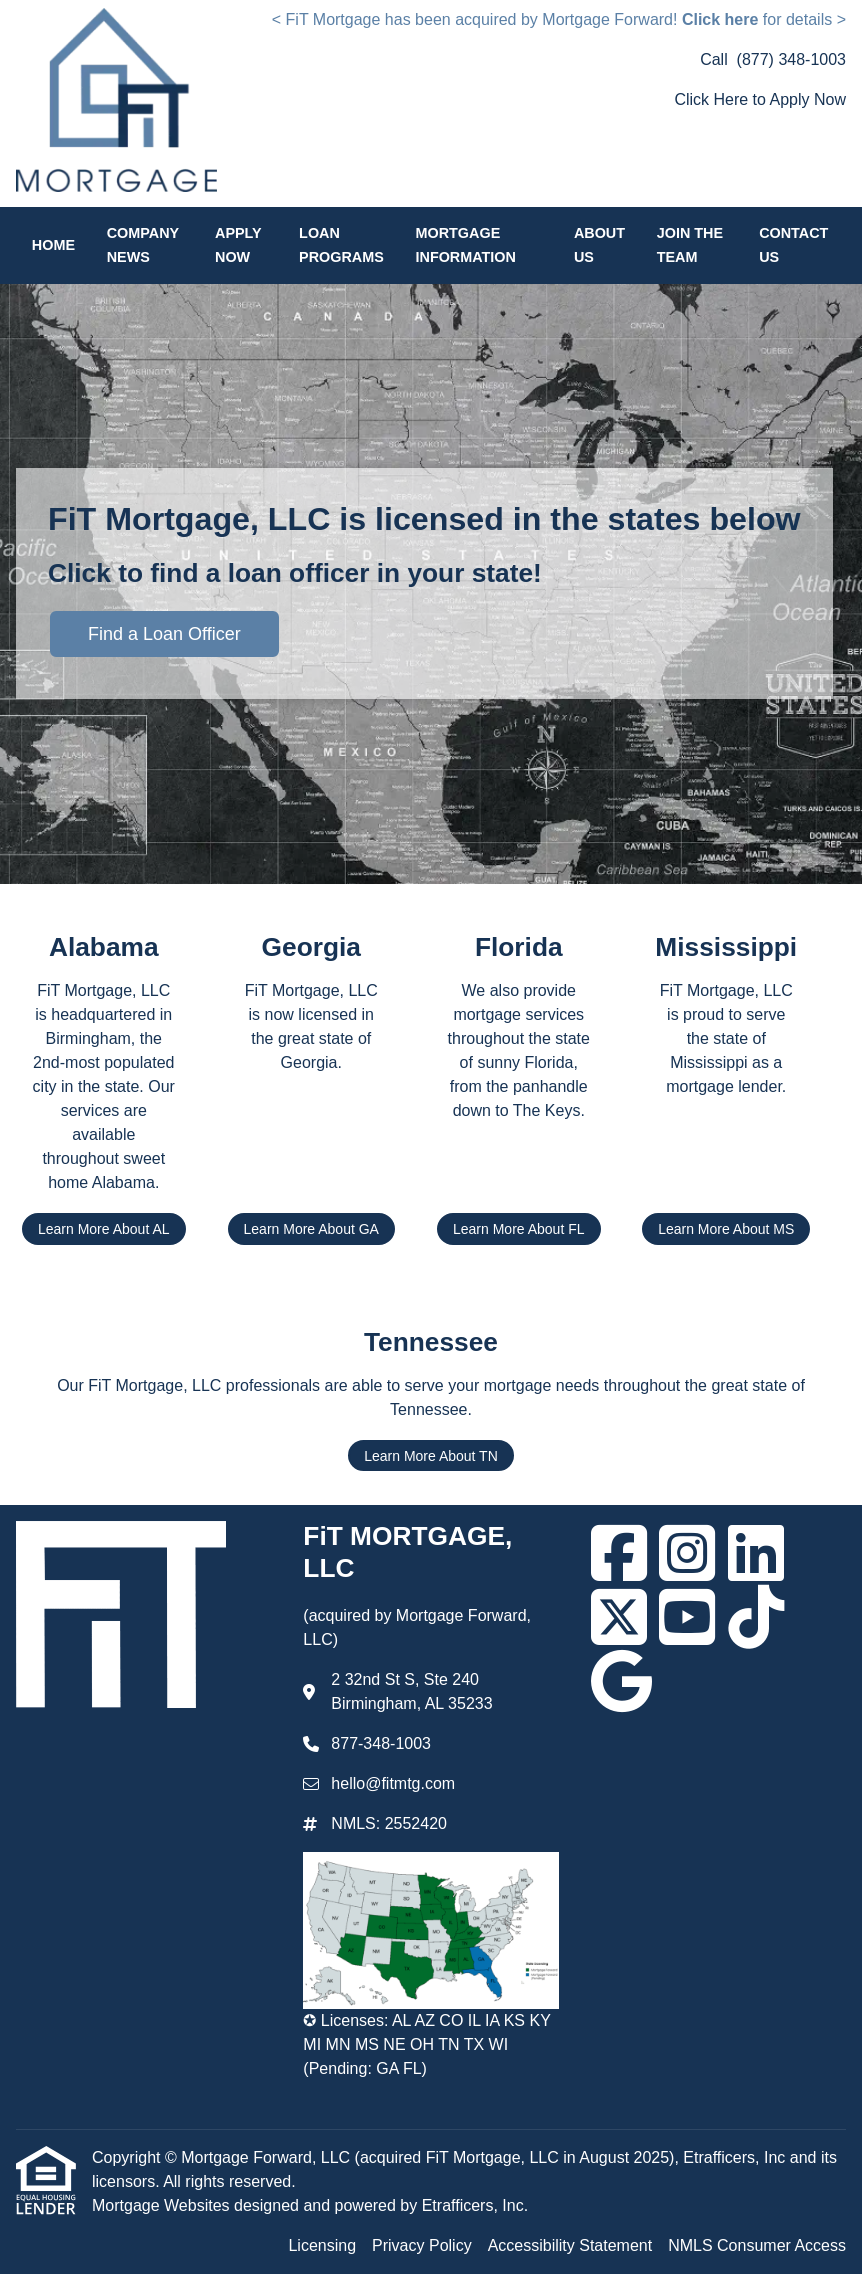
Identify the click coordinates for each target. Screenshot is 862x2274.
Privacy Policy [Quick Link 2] (422, 2245)
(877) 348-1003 (791, 59)
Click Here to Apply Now (760, 99)
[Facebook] (619, 1553)
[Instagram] (687, 1553)
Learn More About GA (311, 1229)
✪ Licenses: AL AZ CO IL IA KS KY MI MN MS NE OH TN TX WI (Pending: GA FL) (426, 2044)
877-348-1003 (381, 1743)
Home (53, 245)
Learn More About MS (726, 1229)
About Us (599, 245)
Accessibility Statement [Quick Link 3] (570, 2245)
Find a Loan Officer (164, 634)
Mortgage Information (466, 245)
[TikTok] (756, 1617)
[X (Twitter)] (619, 1617)
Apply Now (238, 245)
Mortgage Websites (163, 2205)
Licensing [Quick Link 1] (322, 2245)
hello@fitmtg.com (393, 1783)
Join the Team (690, 245)
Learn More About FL (519, 1229)
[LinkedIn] (756, 1553)
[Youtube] (687, 1617)
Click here (720, 19)
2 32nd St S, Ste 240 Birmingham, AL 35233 (411, 1691)
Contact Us (793, 245)
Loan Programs (341, 245)
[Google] (621, 1681)
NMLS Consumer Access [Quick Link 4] (757, 2245)
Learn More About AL (104, 1229)
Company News (143, 245)
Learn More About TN (431, 1456)
